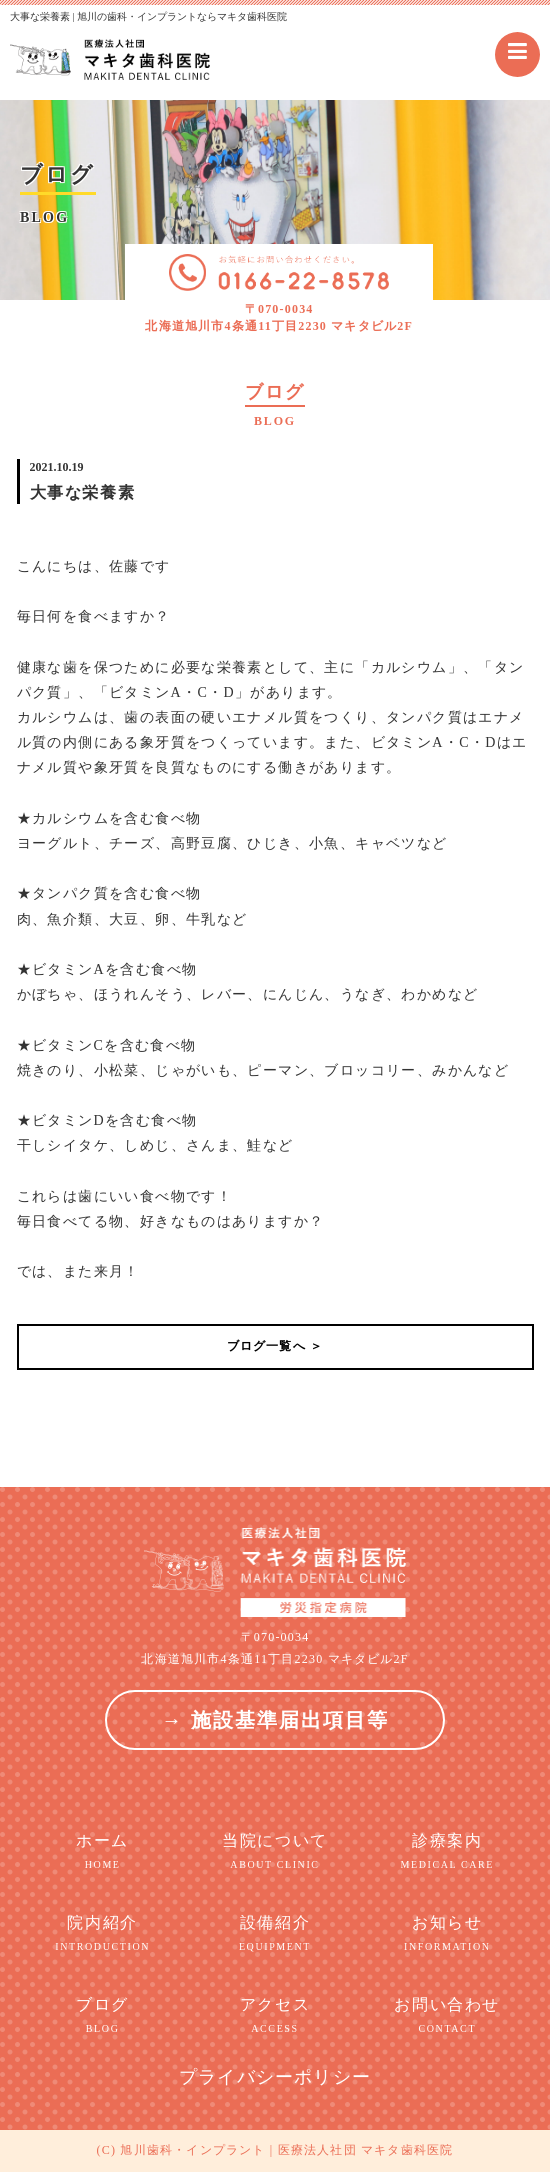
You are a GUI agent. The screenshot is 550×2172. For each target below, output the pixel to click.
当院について (275, 1852)
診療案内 (447, 1852)
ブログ (103, 2016)
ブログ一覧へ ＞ (275, 1346)
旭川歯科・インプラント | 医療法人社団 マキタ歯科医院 (286, 2150)
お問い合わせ (447, 2016)
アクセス (275, 2016)
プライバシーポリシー (275, 2077)
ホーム (103, 1852)
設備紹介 (275, 1934)
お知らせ (447, 1934)
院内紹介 (103, 1934)
